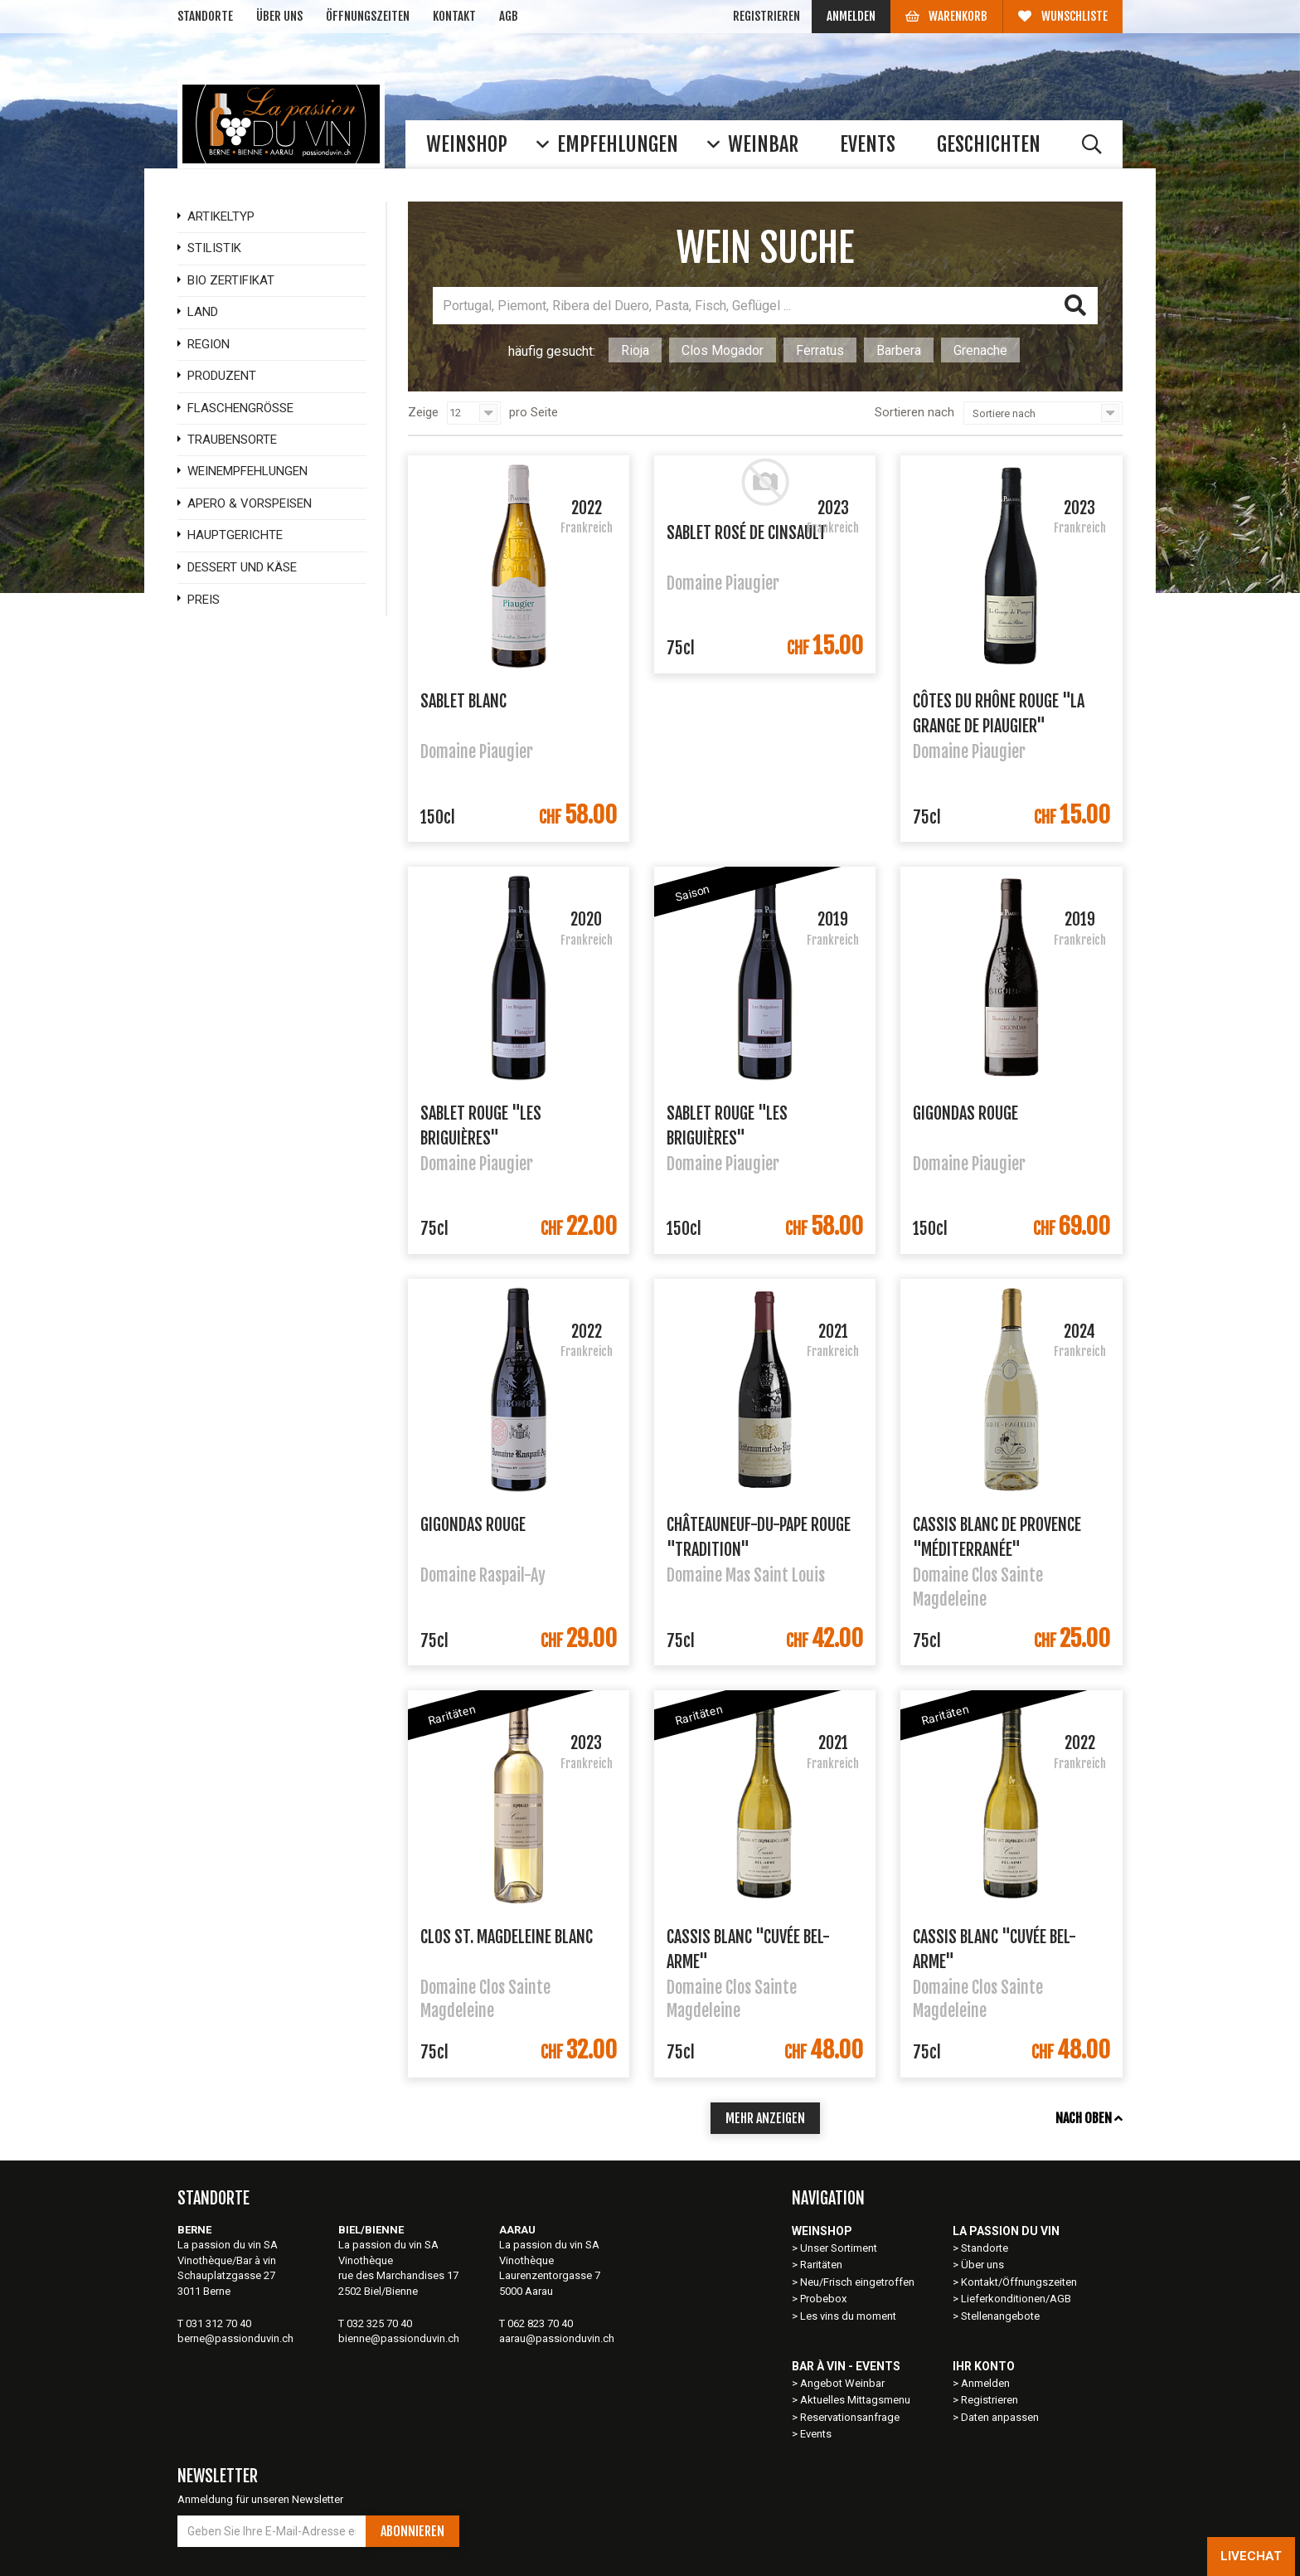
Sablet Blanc (463, 701)
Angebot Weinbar (842, 2383)
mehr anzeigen (765, 2118)
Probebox (823, 2298)
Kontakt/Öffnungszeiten (1019, 2282)
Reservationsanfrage (850, 2417)
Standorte (205, 16)
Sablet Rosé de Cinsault (747, 532)
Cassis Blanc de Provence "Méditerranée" (997, 1536)
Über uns (279, 16)
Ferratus (820, 350)
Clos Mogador (723, 350)
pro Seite (533, 412)
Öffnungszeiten (368, 16)
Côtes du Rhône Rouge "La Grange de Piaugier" (998, 712)
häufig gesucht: (551, 351)
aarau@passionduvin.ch (556, 2338)
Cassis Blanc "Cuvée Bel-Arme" (748, 1948)
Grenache (980, 350)
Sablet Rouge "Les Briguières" (480, 1124)
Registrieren (766, 16)
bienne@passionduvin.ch (398, 2338)
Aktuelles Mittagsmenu (855, 2400)
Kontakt (454, 16)
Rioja (635, 350)
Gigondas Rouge (965, 1113)
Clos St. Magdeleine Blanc (506, 1937)
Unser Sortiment (840, 2248)
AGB (508, 16)
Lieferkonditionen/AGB (1016, 2298)
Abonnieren (412, 2531)
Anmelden (851, 16)
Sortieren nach (914, 412)
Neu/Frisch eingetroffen (857, 2282)
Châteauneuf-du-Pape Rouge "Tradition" (759, 1536)
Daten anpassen (1000, 2417)
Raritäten (821, 2264)
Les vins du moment (848, 2316)
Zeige (423, 412)
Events (816, 2434)
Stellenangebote (1000, 2316)
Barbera (898, 350)
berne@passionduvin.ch (235, 2338)
